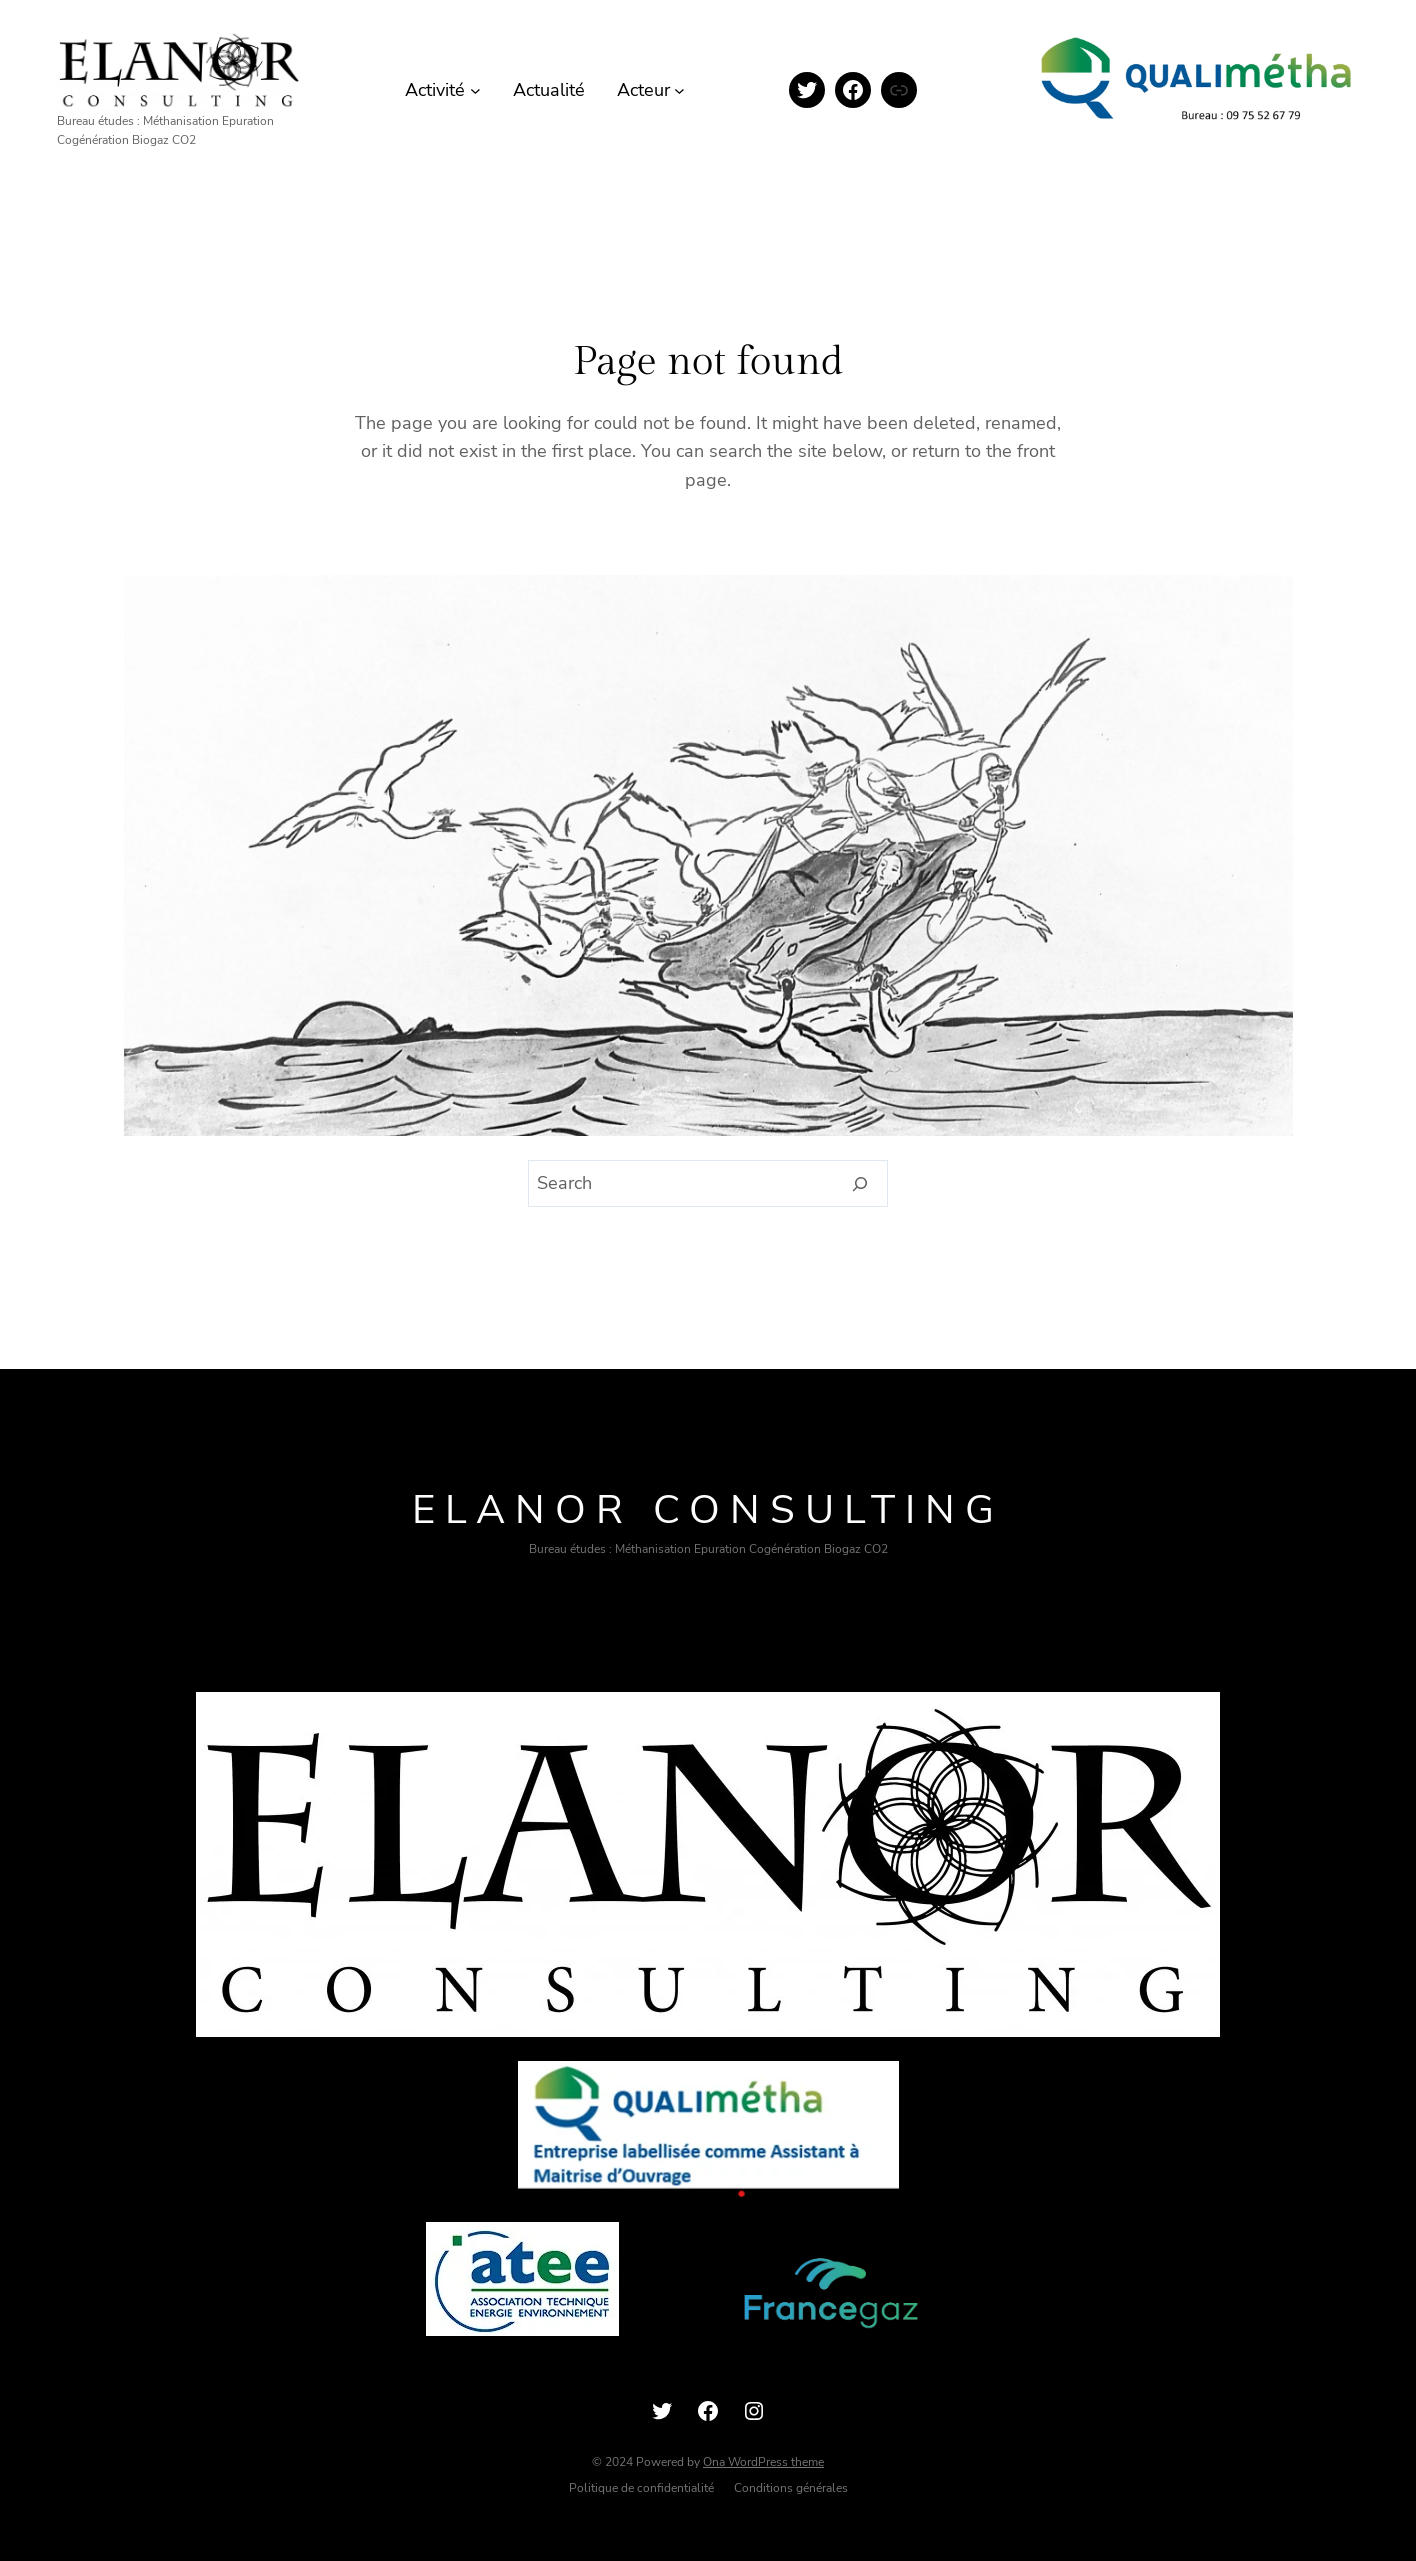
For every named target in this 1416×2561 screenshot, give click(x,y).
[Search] (860, 1184)
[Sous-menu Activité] (475, 90)
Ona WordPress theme (763, 2462)
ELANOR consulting (708, 1510)
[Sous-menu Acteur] (679, 90)
